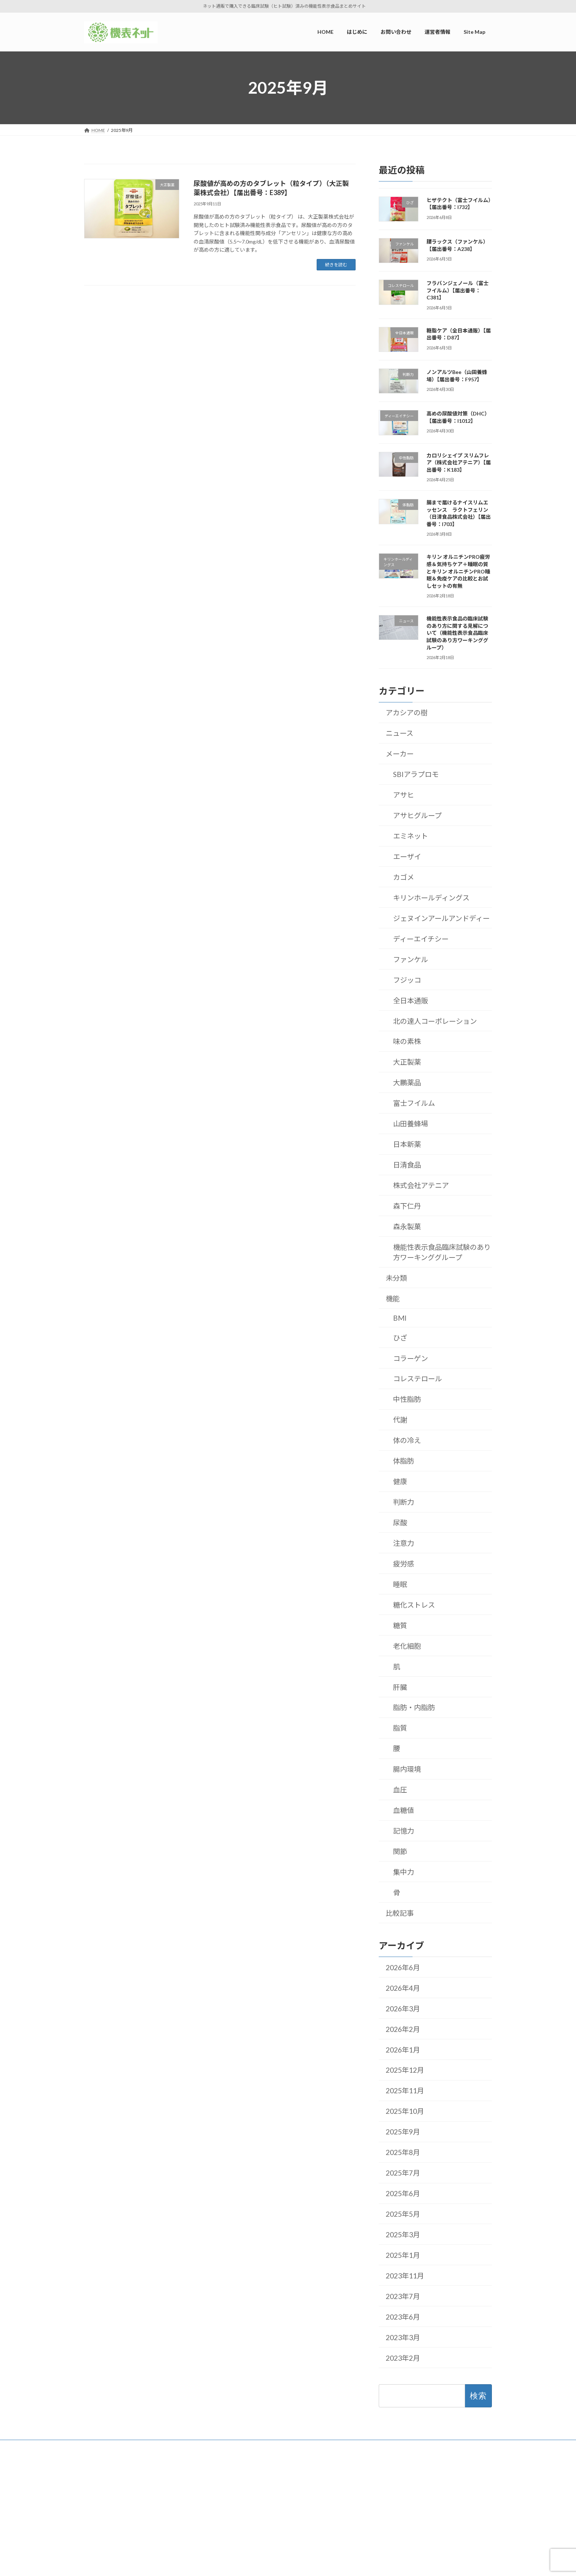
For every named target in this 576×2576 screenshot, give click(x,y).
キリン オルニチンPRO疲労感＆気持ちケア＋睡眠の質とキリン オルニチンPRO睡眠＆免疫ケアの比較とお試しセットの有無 (458, 571)
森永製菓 (407, 1226)
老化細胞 (407, 1646)
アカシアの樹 (407, 712)
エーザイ (407, 856)
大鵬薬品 (407, 1082)
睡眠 (400, 1584)
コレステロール (417, 1378)
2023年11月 (405, 2275)
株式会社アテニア (421, 1185)
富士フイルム (414, 1103)
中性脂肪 (407, 1399)
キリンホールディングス (431, 897)
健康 (400, 1481)
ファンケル (410, 959)
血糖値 (403, 1810)
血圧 (400, 1789)
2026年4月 (403, 1988)
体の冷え (407, 1440)
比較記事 (400, 1913)
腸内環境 (407, 1769)
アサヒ (403, 795)
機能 (393, 1298)
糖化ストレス (414, 1605)
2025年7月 (403, 2173)
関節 (400, 1851)
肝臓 (400, 1687)
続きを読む (336, 264)
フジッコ (407, 980)
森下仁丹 (407, 1206)
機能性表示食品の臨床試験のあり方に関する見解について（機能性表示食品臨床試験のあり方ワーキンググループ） (457, 632)
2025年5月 (403, 2214)
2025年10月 (405, 2111)
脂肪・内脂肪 (414, 1707)
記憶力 (403, 1831)
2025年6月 (403, 2193)
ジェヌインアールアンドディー (441, 918)
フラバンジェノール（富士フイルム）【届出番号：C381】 (457, 290)
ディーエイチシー (421, 939)
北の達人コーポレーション (435, 1021)
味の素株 (407, 1041)
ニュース (399, 733)
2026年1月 (403, 2050)
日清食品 (407, 1165)
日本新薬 (407, 1144)
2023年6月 (403, 2317)
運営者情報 (204, 2499)
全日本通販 (410, 1000)
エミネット (410, 836)
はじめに (202, 2486)
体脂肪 (403, 1461)
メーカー (400, 753)
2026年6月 (403, 1967)
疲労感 (403, 1563)
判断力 (403, 1502)
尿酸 (400, 1522)
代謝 (400, 1419)
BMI (400, 1318)
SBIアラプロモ (416, 774)
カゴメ (403, 877)
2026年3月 (403, 2008)
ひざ (400, 1338)
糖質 (400, 1625)
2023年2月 (403, 2358)
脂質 (400, 1728)
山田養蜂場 (410, 1123)
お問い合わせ (206, 2512)
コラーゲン (410, 1358)
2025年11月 (405, 2090)
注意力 (403, 1543)
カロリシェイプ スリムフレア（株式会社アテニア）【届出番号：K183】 (458, 462)
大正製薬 (407, 1062)
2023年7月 (403, 2296)
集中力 (403, 1872)
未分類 (396, 1278)
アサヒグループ (417, 815)
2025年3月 (403, 2234)
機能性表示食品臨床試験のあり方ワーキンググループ (442, 1252)
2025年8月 (403, 2152)
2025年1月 (403, 2255)
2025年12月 (405, 2070)
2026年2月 (403, 2029)
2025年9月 (403, 2131)
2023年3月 (403, 2337)
